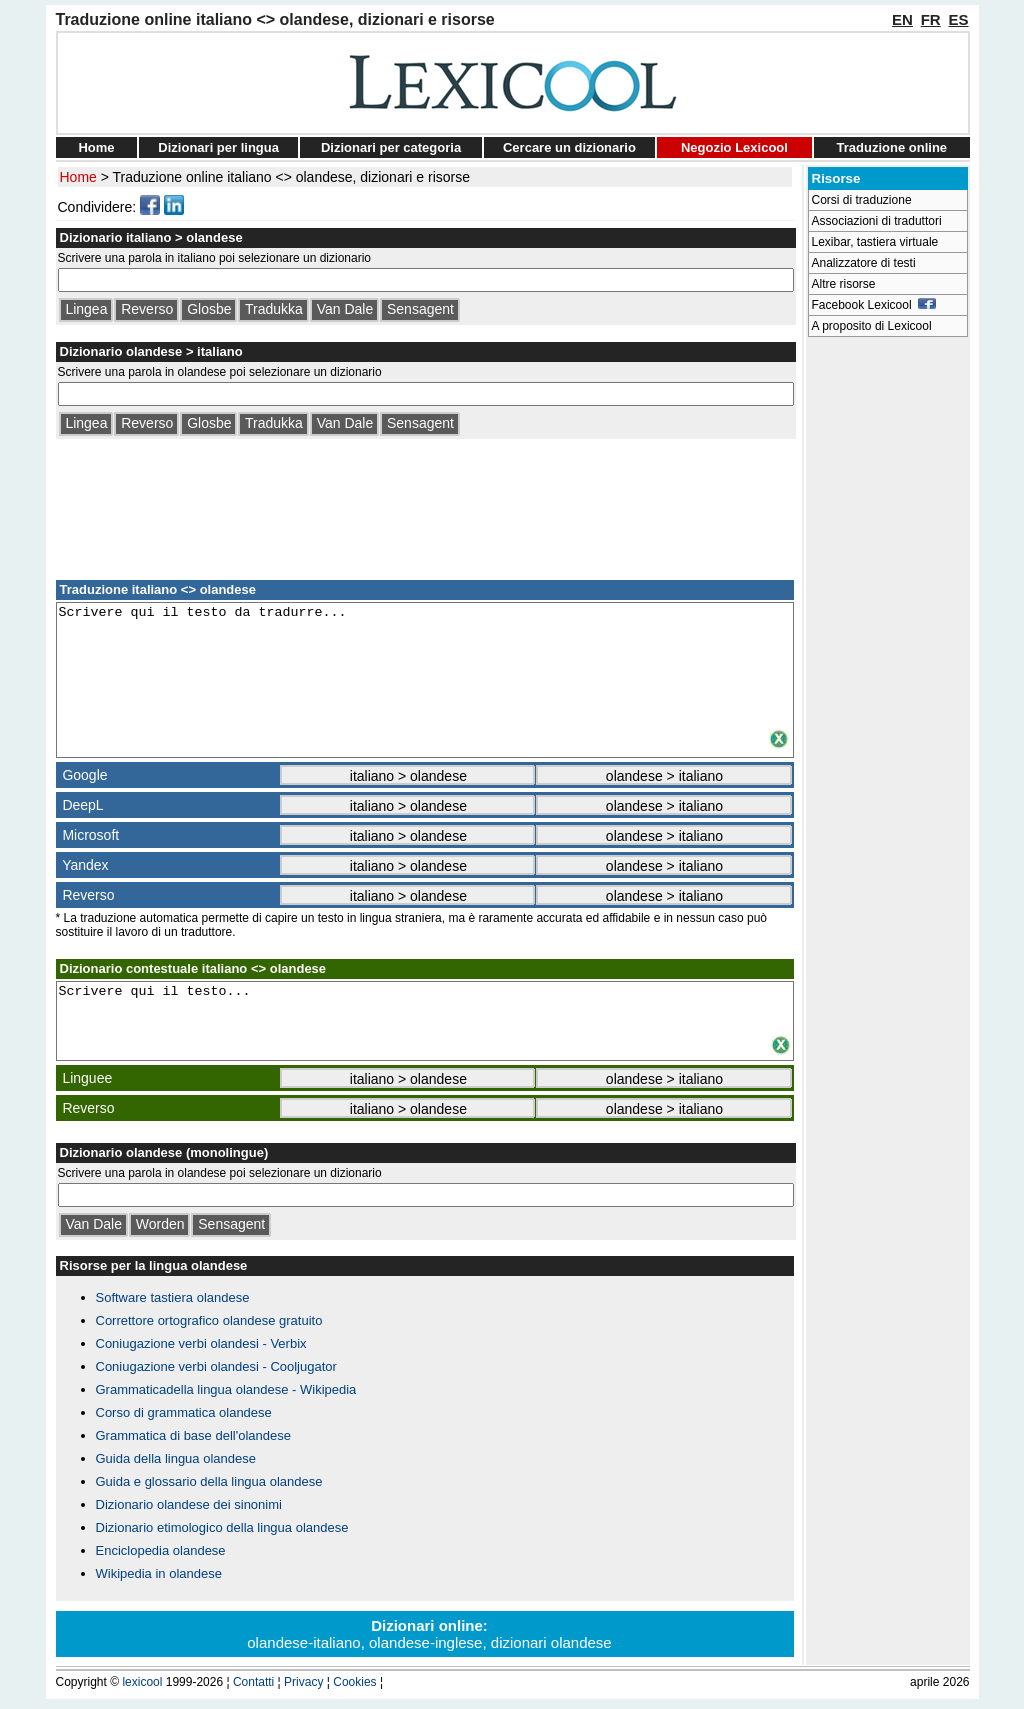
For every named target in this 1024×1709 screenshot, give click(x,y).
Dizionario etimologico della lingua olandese (222, 1527)
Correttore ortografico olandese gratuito (209, 1320)
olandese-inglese (425, 1642)
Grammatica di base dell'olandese (193, 1435)
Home (96, 147)
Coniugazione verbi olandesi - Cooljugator (216, 1366)
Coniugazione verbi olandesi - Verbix (201, 1343)
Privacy (303, 1682)
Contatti (253, 1682)
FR (931, 19)
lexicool (142, 1682)
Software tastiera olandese (173, 1297)
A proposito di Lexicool (872, 326)
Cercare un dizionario (569, 147)
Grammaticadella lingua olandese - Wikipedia (226, 1389)
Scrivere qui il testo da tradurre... (425, 665)
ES (958, 19)
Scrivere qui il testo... (425, 1008)
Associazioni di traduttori (877, 221)
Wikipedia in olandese (159, 1573)
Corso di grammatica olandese (184, 1412)
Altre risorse (844, 284)
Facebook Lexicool (874, 305)
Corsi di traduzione (862, 200)
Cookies (354, 1682)
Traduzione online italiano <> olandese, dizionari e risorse (291, 177)
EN (902, 19)
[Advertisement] (425, 506)
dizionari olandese (551, 1642)
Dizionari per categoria (391, 147)
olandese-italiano (303, 1642)
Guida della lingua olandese (176, 1458)
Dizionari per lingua (218, 147)
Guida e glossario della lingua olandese (209, 1481)
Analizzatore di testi (864, 263)
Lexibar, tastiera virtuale (875, 242)
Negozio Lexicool (734, 147)
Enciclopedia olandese (161, 1550)
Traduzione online (892, 147)
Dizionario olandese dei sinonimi (189, 1504)
